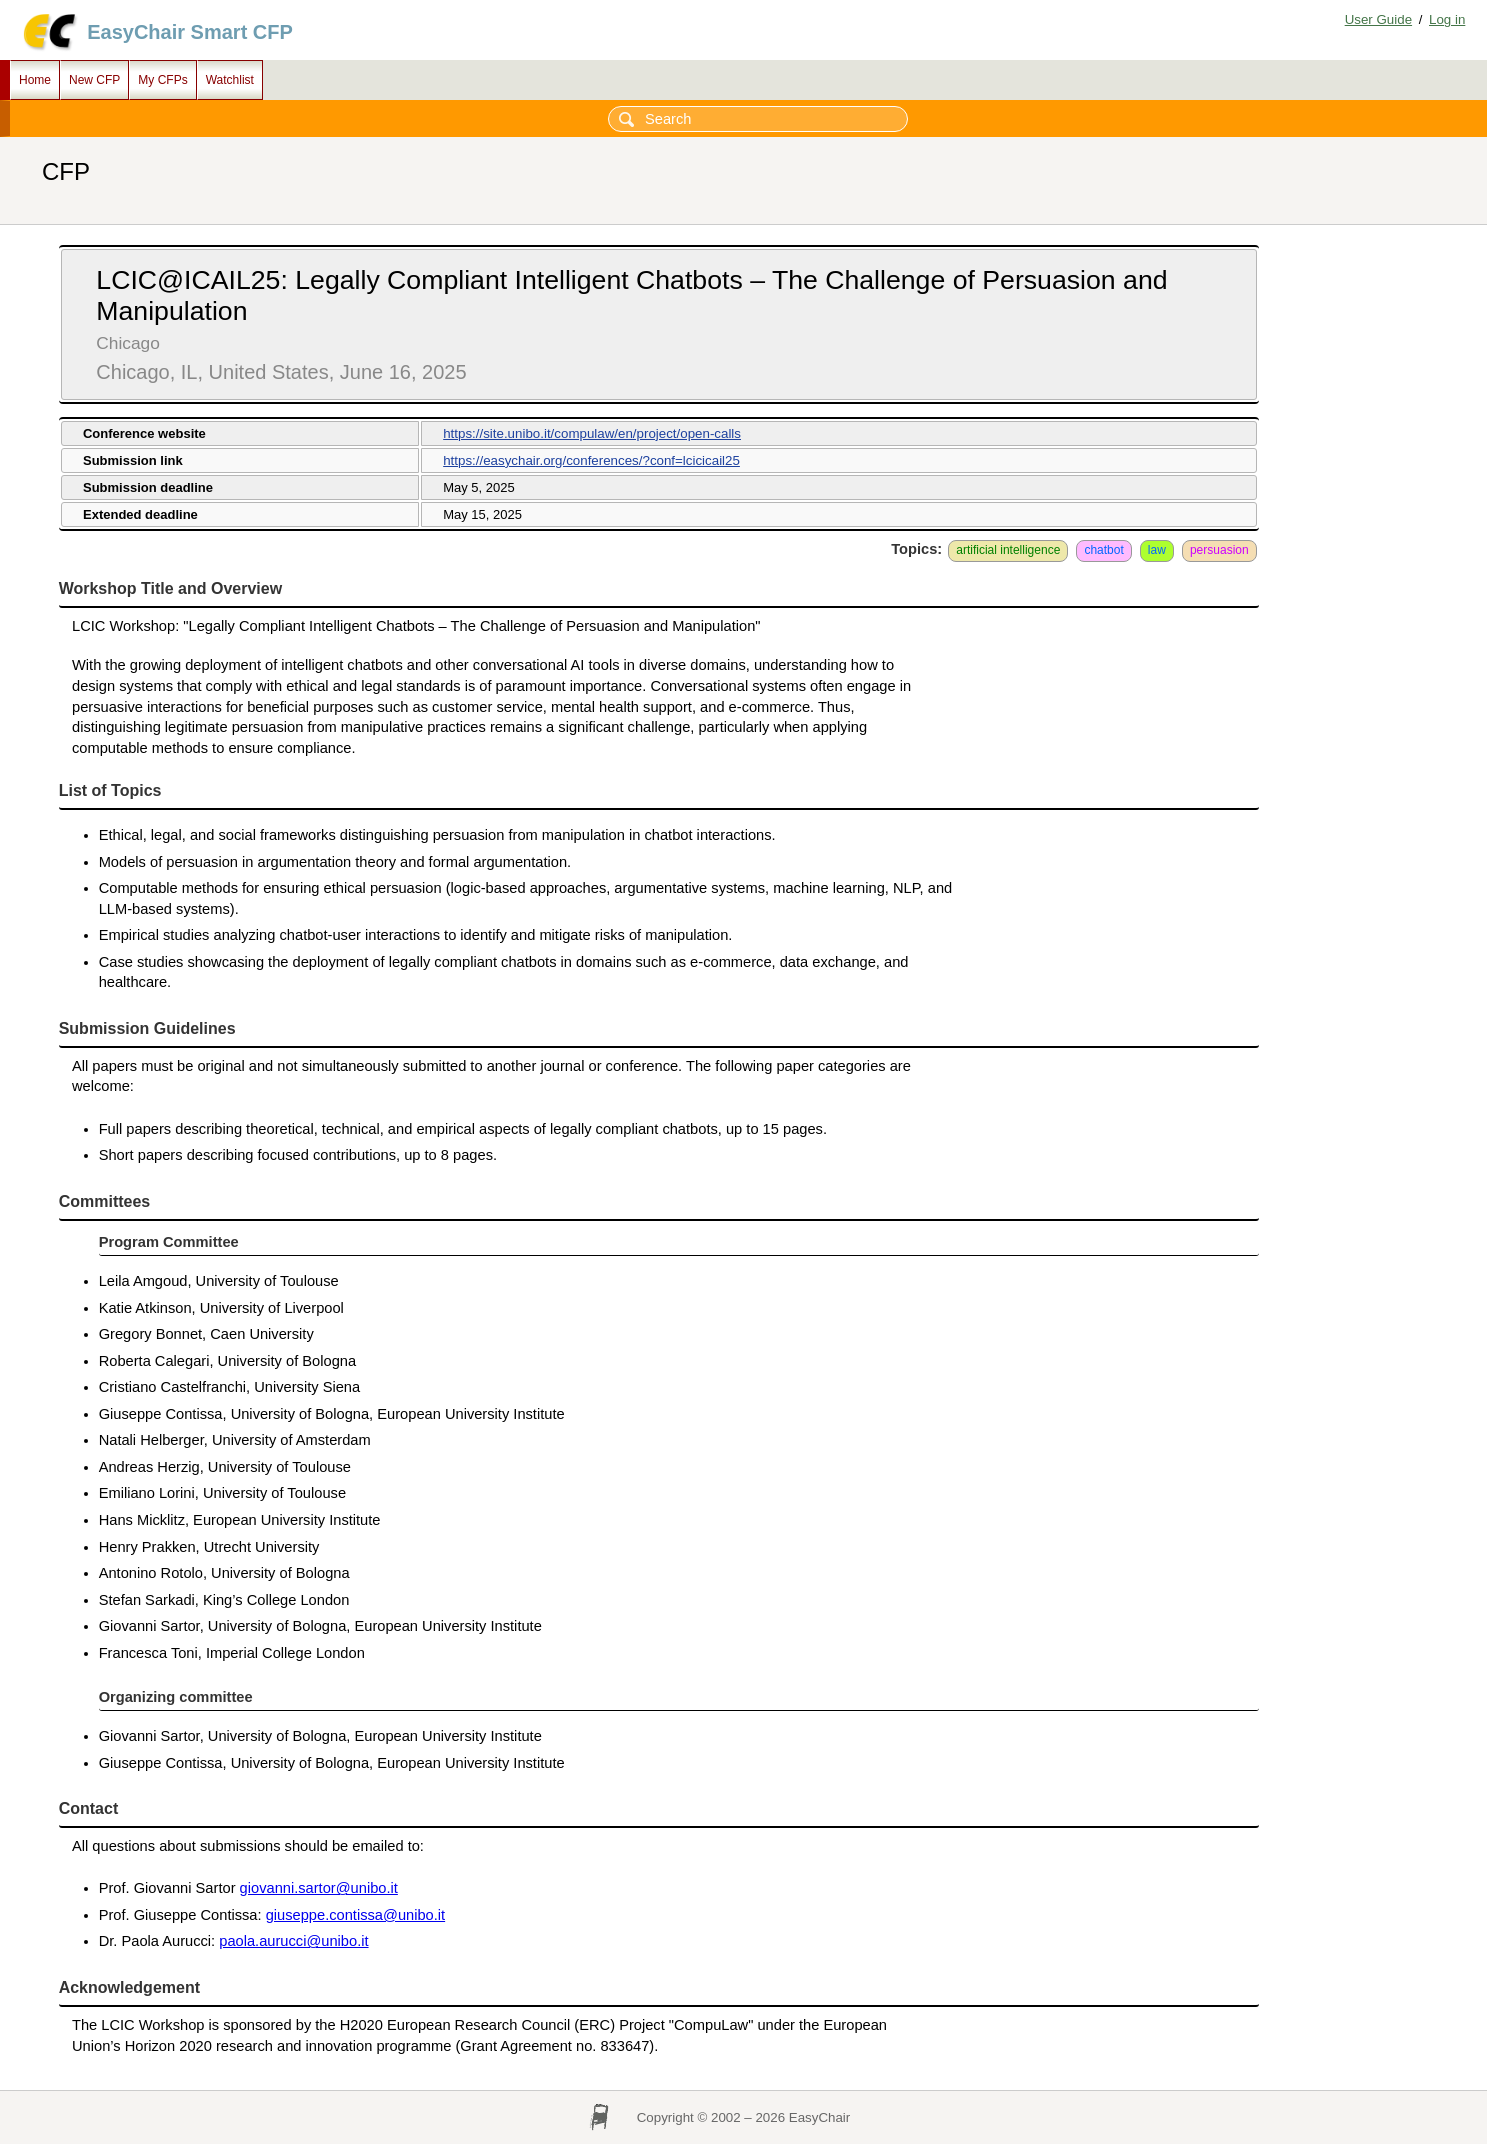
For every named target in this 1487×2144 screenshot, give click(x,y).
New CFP (94, 80)
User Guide (1378, 19)
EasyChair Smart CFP (190, 32)
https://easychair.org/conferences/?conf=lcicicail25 (591, 460)
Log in (1447, 19)
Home (35, 80)
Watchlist (230, 80)
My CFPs (162, 80)
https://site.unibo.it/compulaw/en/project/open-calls (592, 433)
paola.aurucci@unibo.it (293, 1941)
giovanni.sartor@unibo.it (319, 1888)
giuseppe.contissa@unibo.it (355, 1915)
